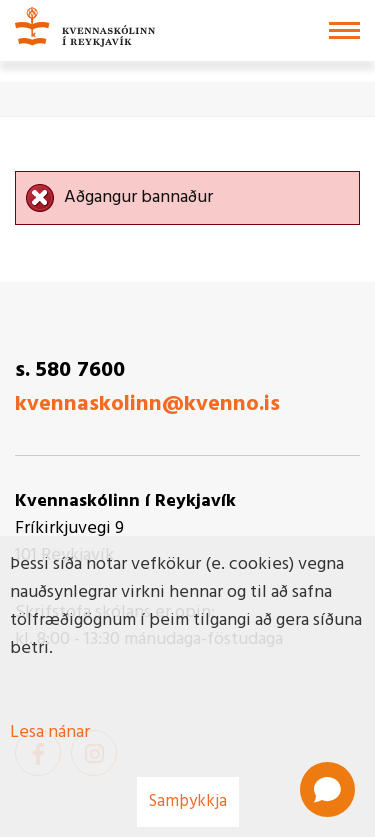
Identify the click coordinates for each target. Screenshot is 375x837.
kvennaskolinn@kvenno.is (147, 404)
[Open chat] (327, 789)
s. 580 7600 (70, 370)
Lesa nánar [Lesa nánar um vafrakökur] (50, 732)
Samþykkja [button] (188, 801)
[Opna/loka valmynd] (344, 30)
